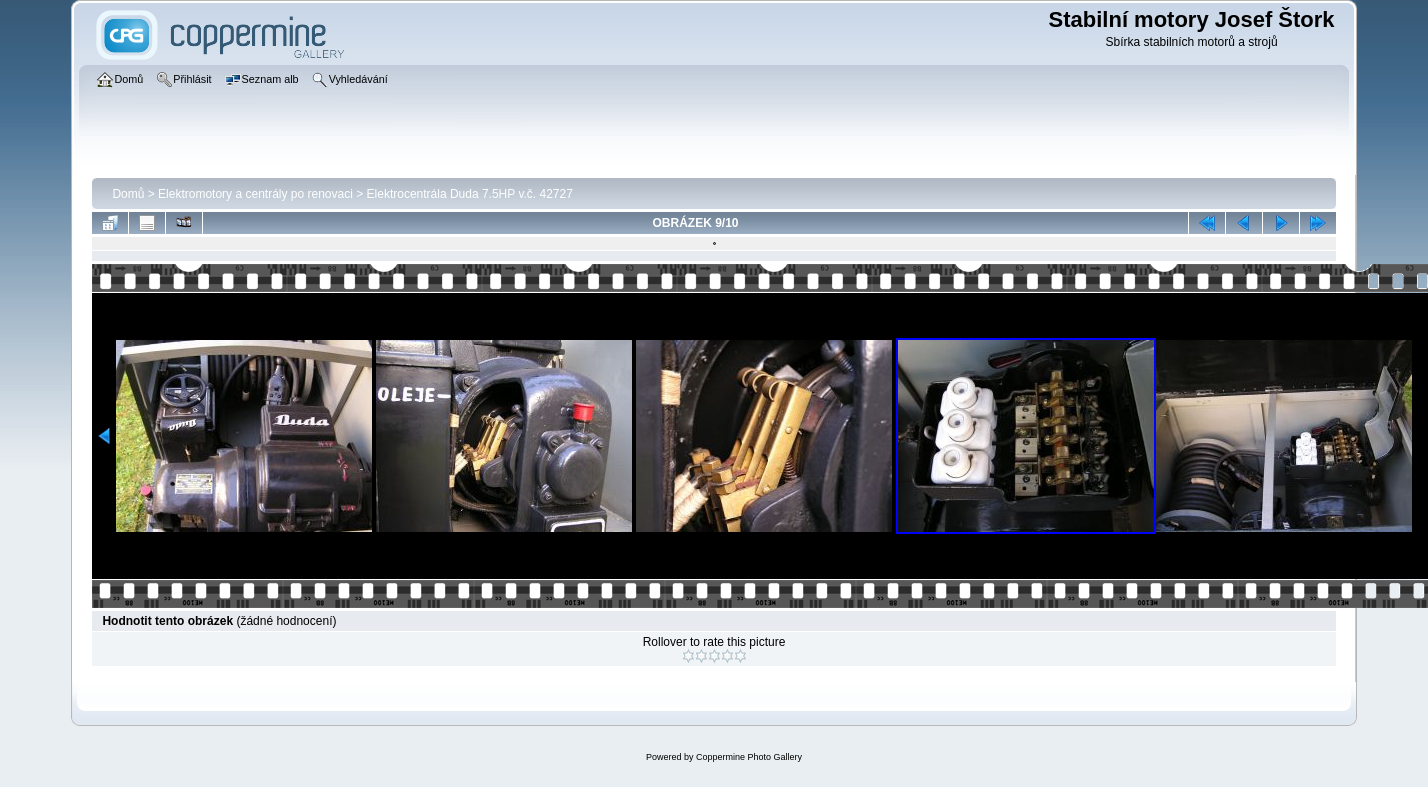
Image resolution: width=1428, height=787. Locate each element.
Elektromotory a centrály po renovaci (255, 194)
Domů (128, 194)
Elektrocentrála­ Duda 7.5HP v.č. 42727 (470, 194)
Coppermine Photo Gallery (749, 757)
